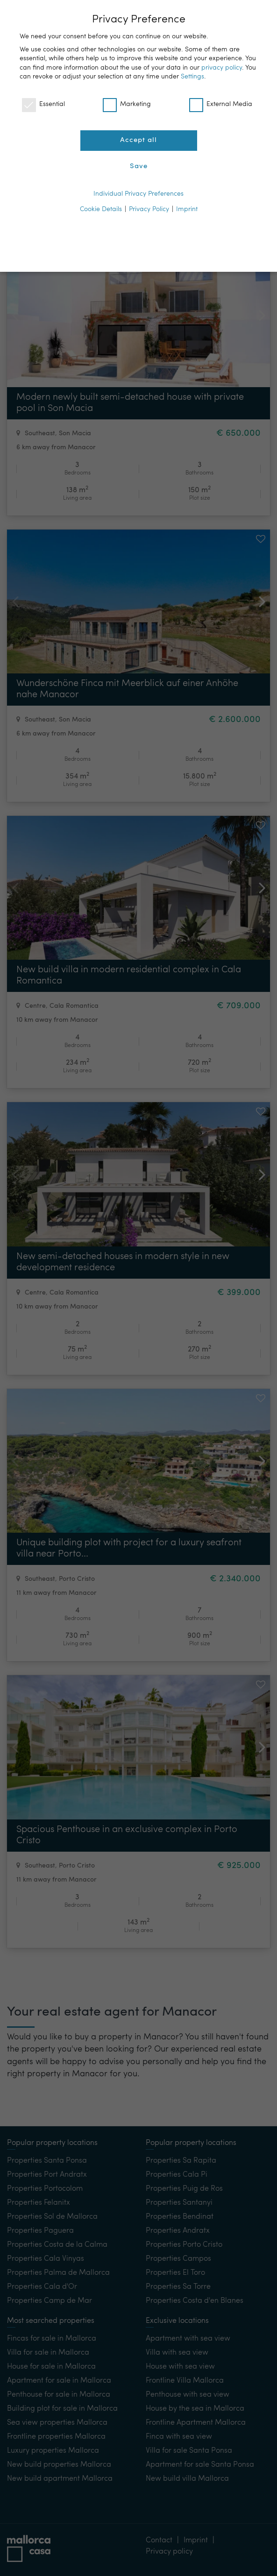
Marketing (127, 104)
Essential (43, 104)
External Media (220, 104)
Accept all (138, 140)
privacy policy (221, 67)
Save (139, 166)
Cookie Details (101, 209)
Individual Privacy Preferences (138, 194)
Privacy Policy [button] (149, 209)
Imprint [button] (187, 209)
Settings (192, 76)
